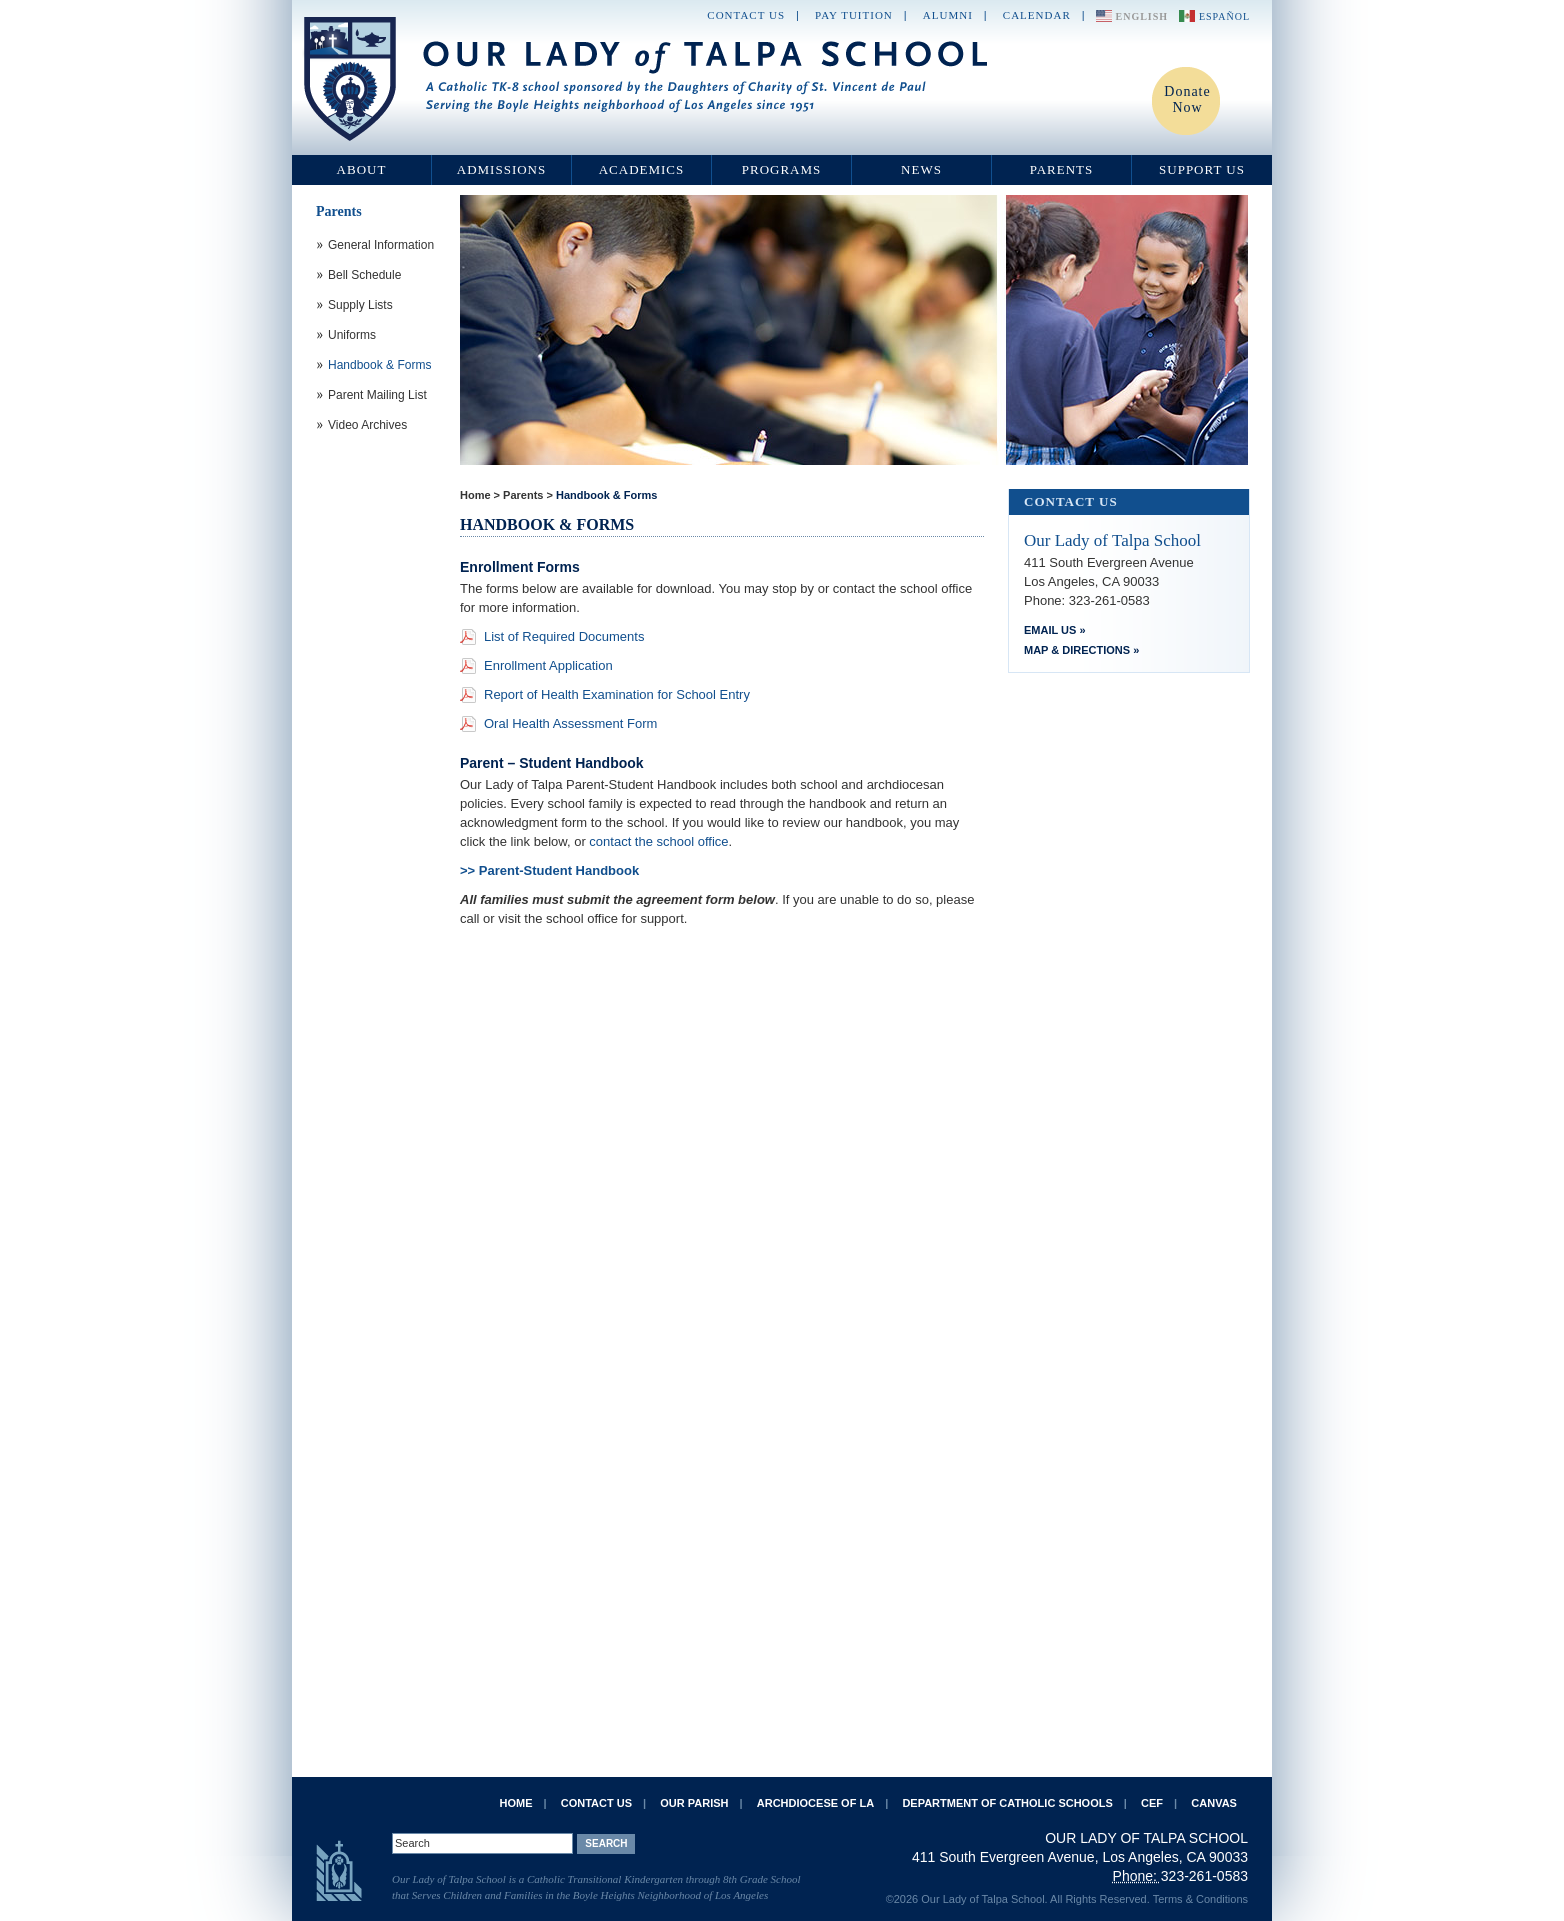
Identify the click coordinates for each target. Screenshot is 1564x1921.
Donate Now (1187, 99)
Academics (642, 169)
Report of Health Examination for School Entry (617, 694)
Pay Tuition (854, 15)
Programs (782, 169)
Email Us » (1055, 630)
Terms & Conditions (1200, 1899)
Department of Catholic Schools (1007, 1803)
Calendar (1037, 15)
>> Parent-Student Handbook (551, 870)
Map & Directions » (1081, 650)
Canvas (1214, 1803)
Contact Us (746, 15)
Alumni (948, 15)
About (362, 169)
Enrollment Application (548, 665)
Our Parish (694, 1803)
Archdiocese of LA (815, 1803)
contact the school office (658, 841)
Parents (1062, 169)
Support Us (1202, 169)
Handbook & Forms (606, 495)
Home (475, 495)
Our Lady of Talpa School (647, 79)
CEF (1152, 1803)
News (921, 169)
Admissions (501, 169)
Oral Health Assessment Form (570, 723)
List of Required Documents (564, 636)
